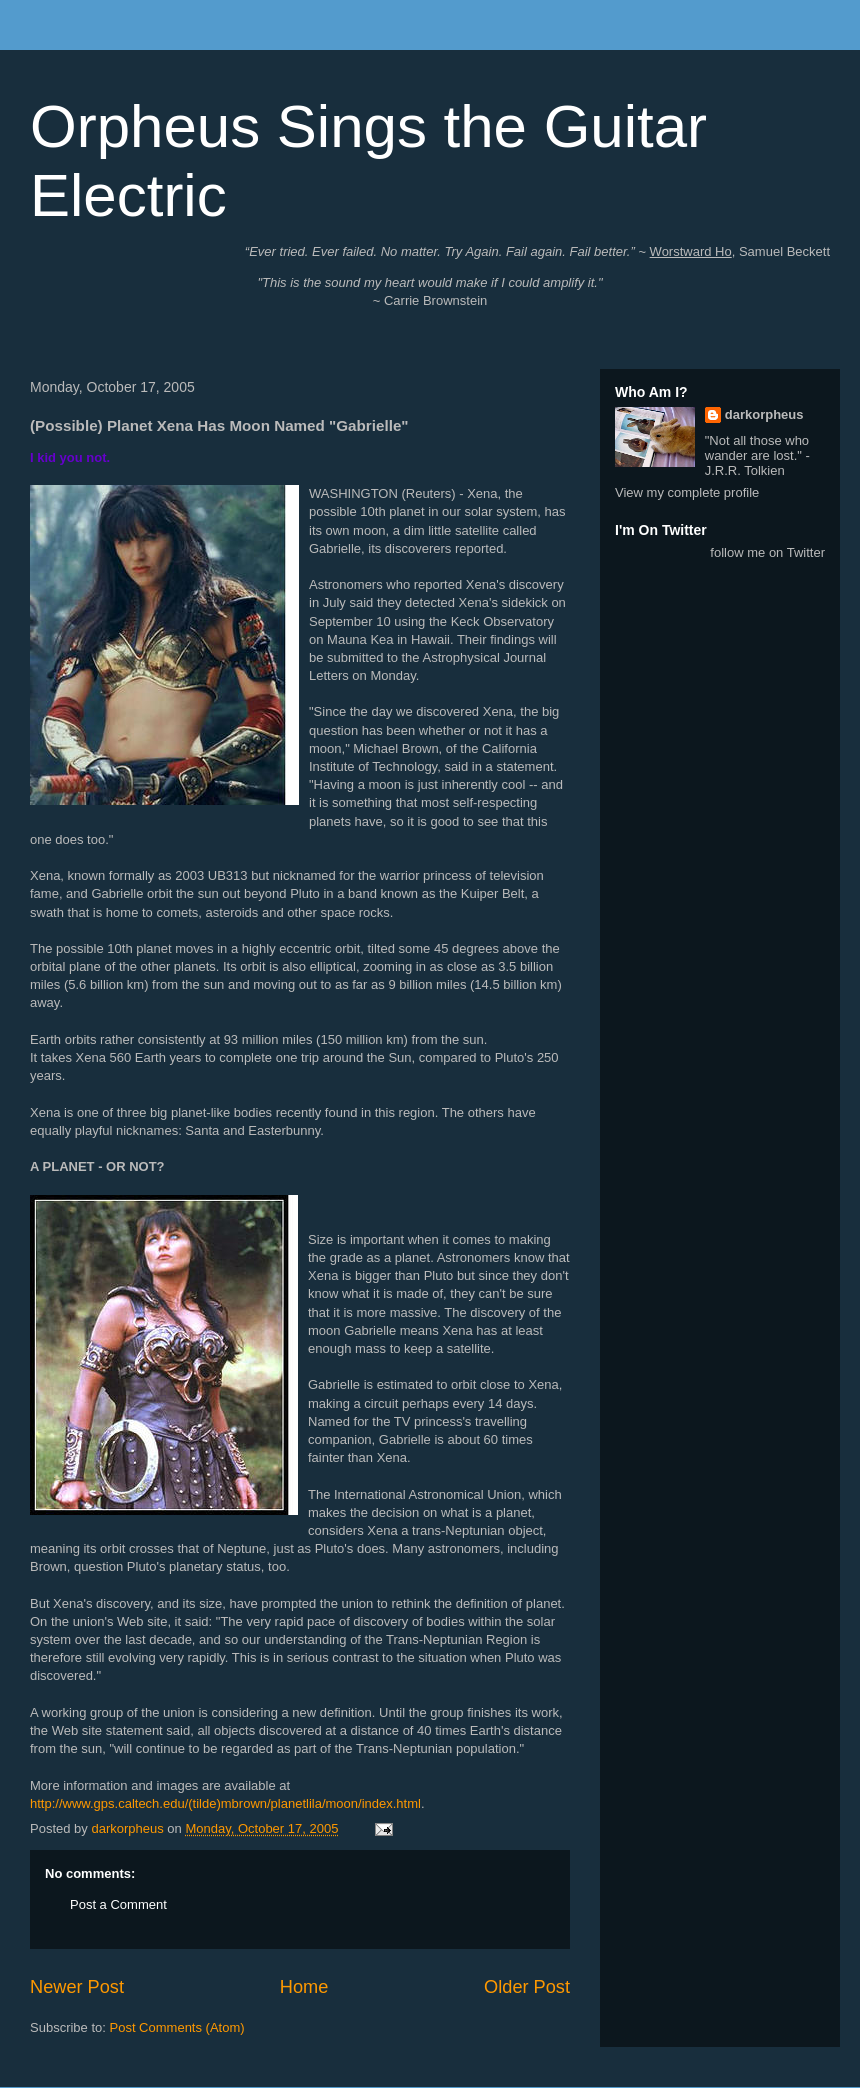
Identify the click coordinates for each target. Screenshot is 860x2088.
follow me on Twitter (767, 552)
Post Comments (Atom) (177, 2027)
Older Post (527, 1987)
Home (304, 1987)
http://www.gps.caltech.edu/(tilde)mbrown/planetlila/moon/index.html (225, 1803)
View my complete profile (687, 492)
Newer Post (77, 1987)
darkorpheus (764, 414)
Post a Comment (118, 1904)
